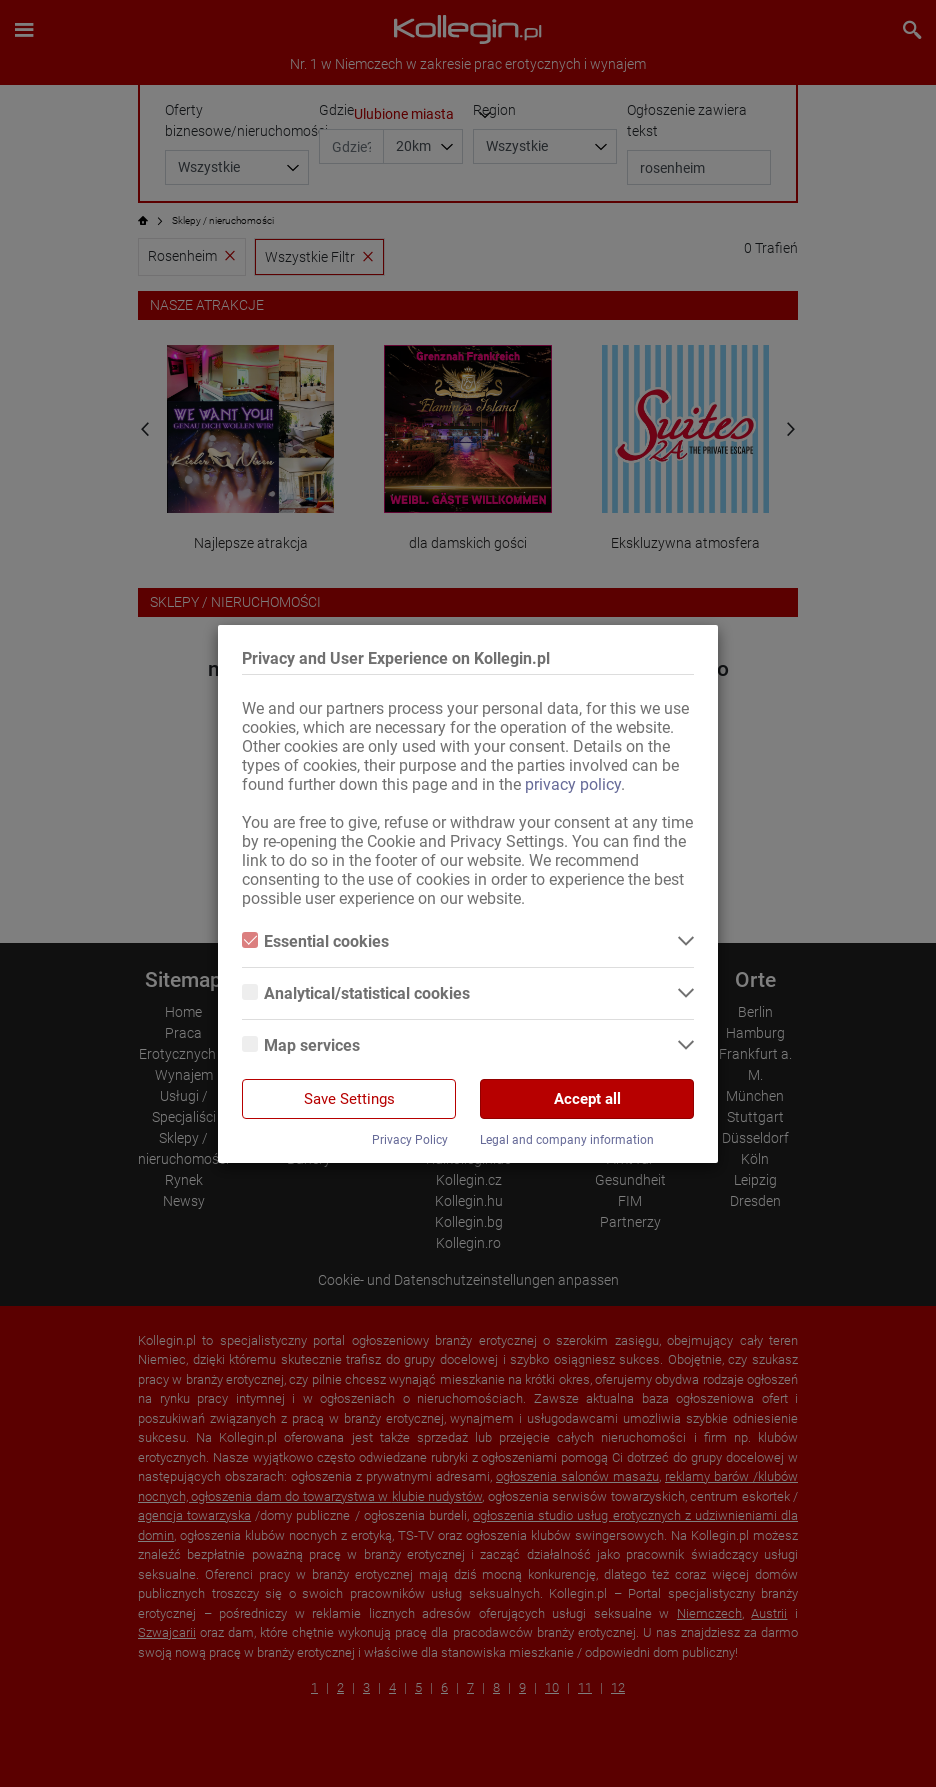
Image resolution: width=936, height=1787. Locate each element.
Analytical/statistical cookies (356, 993)
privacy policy (573, 784)
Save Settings (349, 1099)
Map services (301, 1045)
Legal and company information (567, 1140)
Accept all (587, 1099)
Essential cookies (315, 941)
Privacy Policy (410, 1140)
